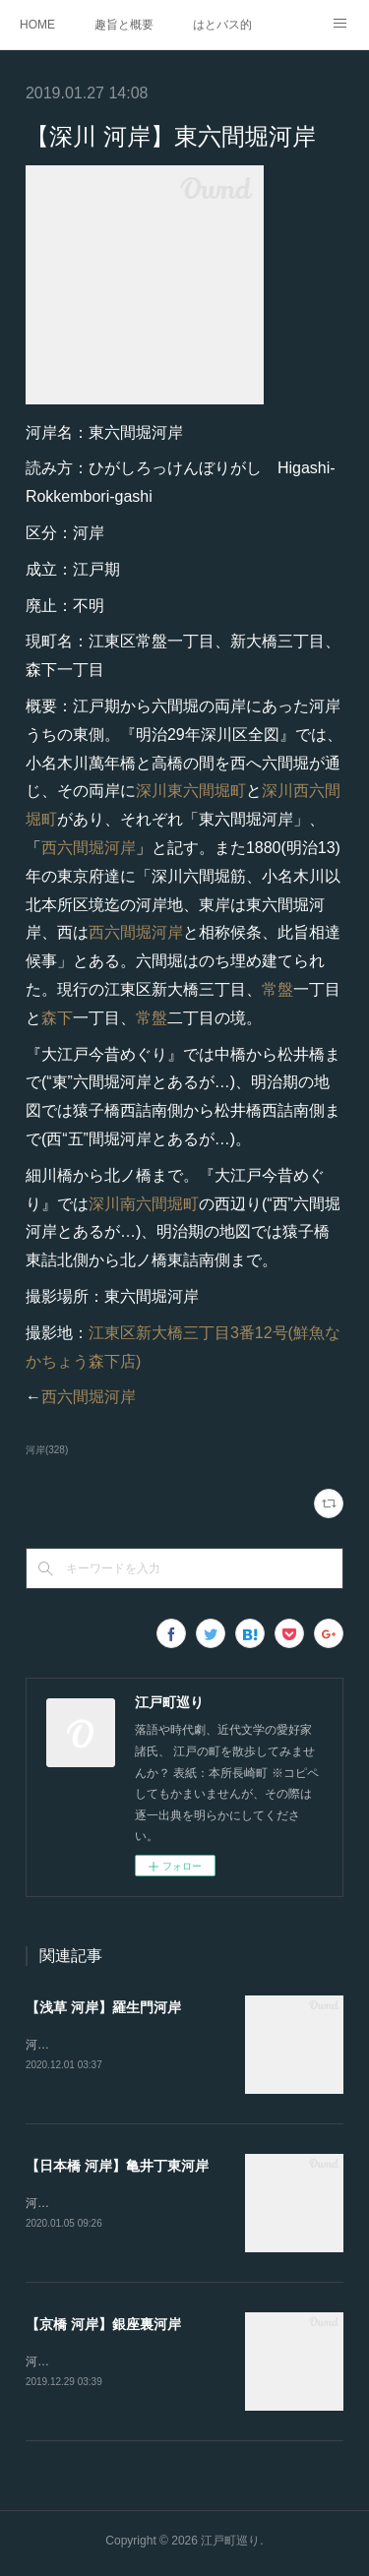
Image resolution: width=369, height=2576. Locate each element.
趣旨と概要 (124, 24)
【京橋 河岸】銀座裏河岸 (103, 2327)
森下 (57, 1018)
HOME (37, 24)
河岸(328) (47, 1449)
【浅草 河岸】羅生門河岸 (103, 2007)
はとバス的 (222, 24)
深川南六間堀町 (144, 1204)
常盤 (277, 989)
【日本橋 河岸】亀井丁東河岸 (117, 2167)
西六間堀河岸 (88, 847)
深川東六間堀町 (191, 790)
